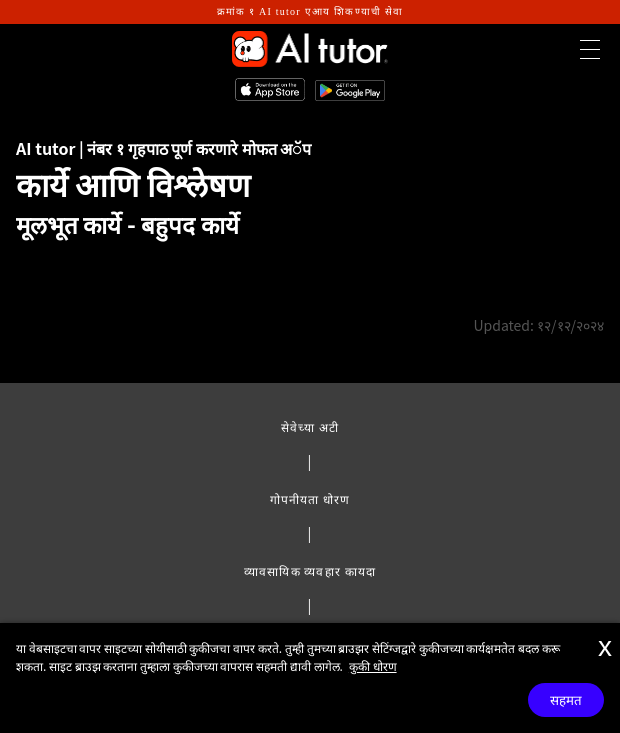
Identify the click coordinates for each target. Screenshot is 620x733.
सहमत (566, 700)
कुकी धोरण (373, 665)
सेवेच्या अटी (310, 426)
